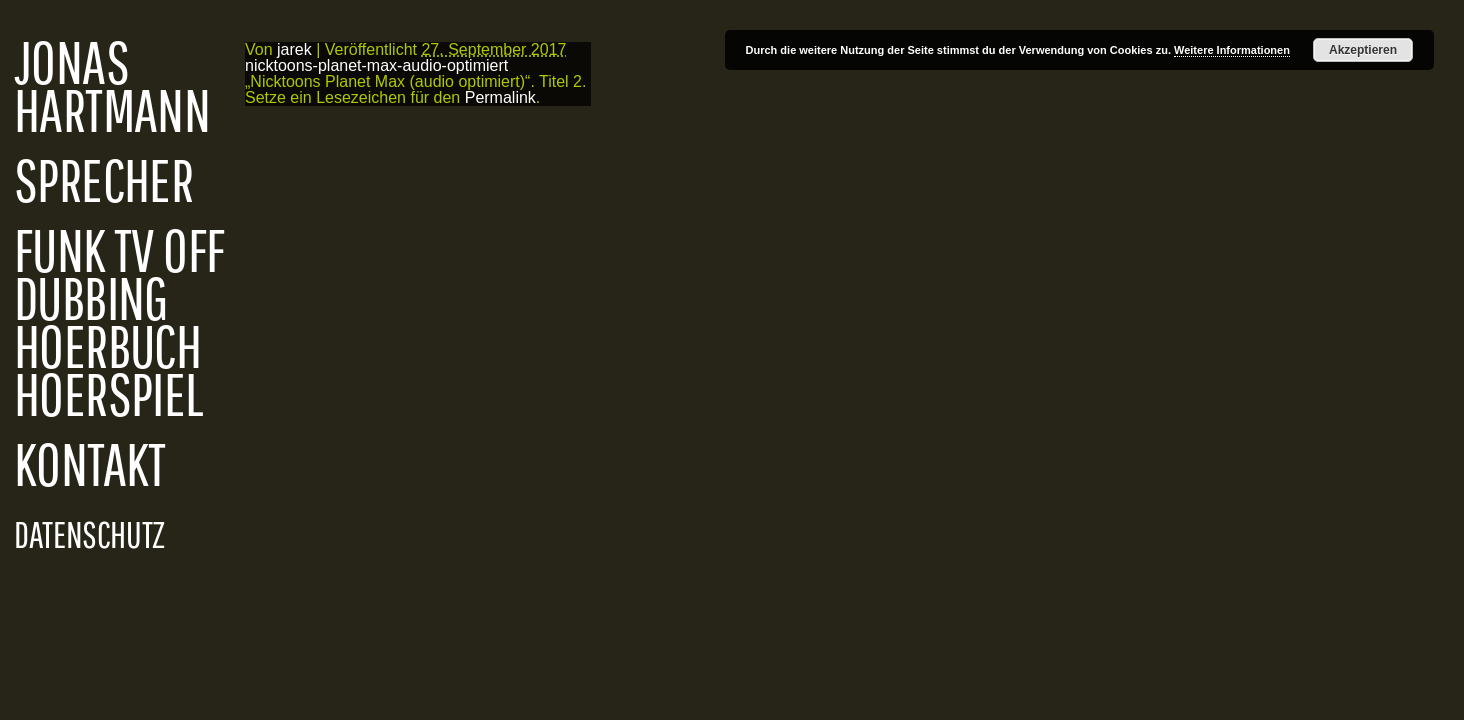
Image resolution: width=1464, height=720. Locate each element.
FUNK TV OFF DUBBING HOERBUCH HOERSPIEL (119, 322)
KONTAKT (90, 464)
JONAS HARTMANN (112, 86)
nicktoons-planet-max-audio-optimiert (376, 65)
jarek (294, 49)
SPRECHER (103, 180)
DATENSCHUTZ (89, 534)
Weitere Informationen (1232, 50)
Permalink (500, 97)
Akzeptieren (1363, 50)
